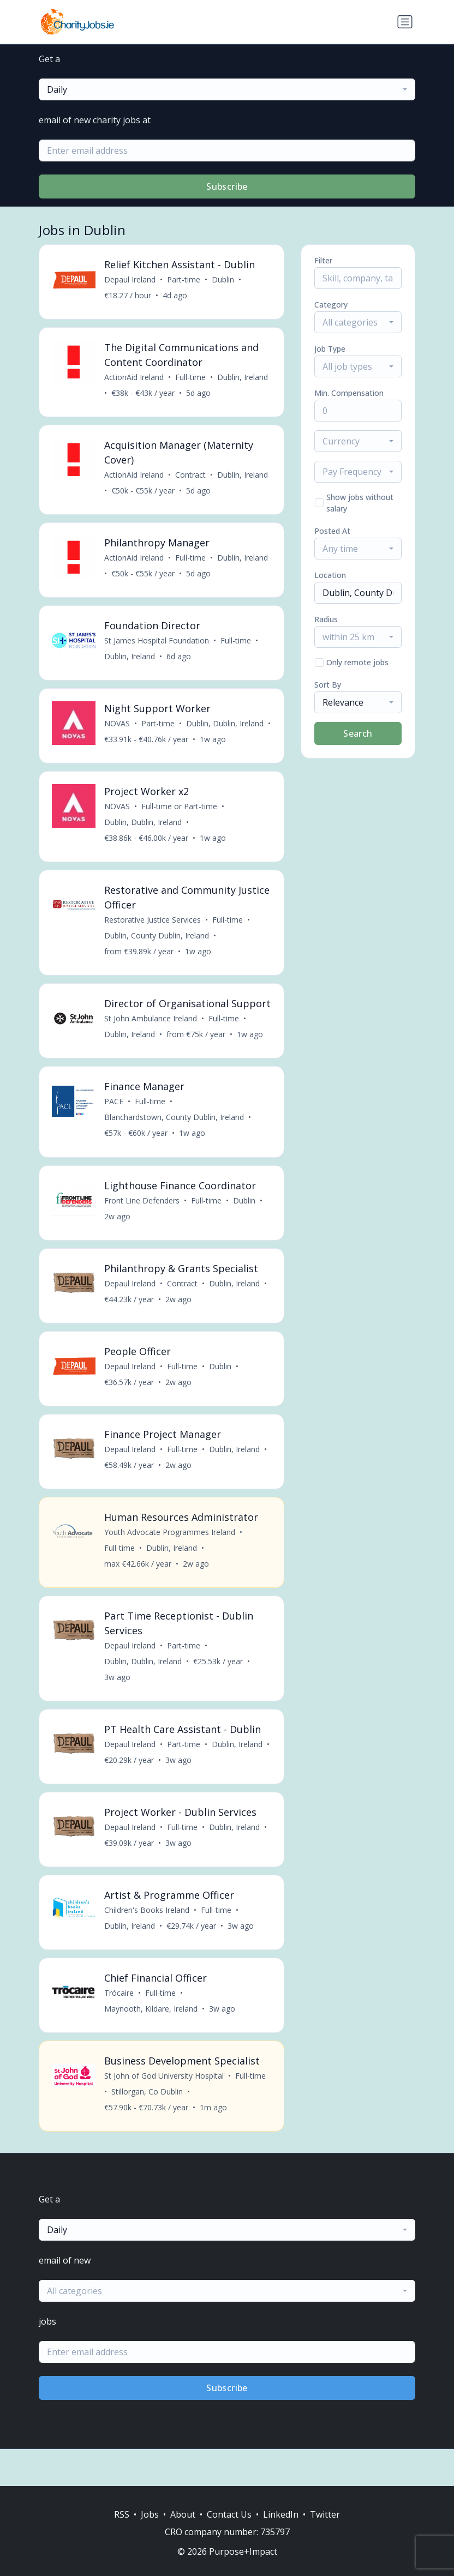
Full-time (191, 379)
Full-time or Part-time (180, 813)
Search (357, 733)
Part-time (184, 280)
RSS (121, 2514)
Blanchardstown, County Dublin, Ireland (174, 1142)
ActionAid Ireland (134, 379)
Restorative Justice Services (153, 928)
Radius (326, 619)
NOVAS (117, 729)
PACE (114, 1126)
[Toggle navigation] (405, 21)
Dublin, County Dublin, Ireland (157, 943)
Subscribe (227, 186)
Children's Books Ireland (147, 1944)
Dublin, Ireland (243, 379)
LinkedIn (280, 2514)
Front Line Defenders (142, 1226)
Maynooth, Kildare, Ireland (151, 2044)
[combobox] (227, 89)
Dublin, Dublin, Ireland (225, 729)
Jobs (150, 2514)
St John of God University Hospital (164, 2112)
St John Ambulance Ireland (151, 1042)
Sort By (327, 684)
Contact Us (229, 2514)
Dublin (223, 280)
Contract (191, 477)
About (182, 2514)
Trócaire (119, 2028)
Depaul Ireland (130, 280)
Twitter (325, 2514)
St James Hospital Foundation (157, 645)
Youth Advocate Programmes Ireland (170, 1562)
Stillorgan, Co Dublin (147, 2128)
